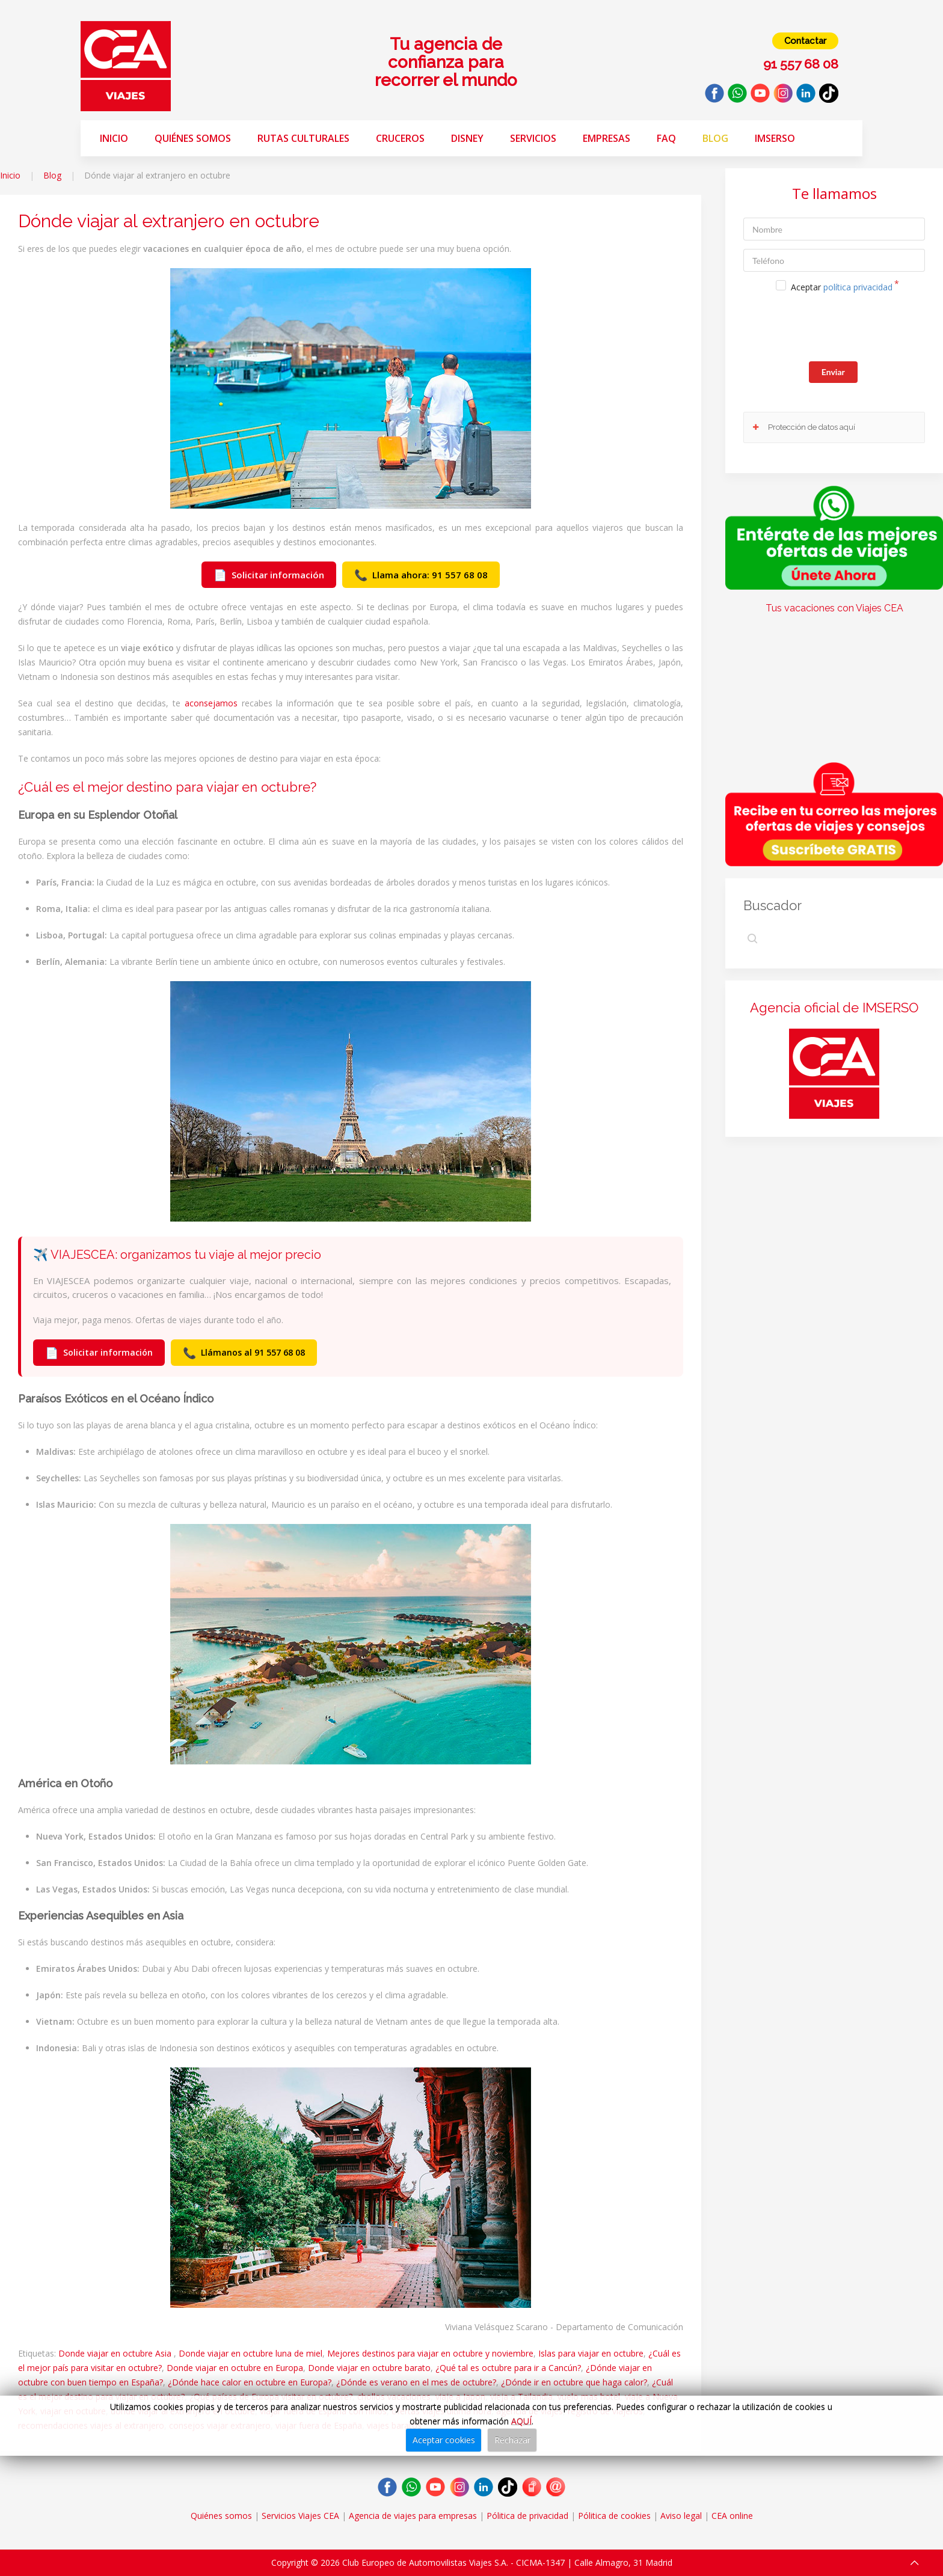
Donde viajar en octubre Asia (116, 2353)
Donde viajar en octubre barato (369, 2367)
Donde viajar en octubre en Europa (235, 2367)
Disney (467, 138)
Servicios (533, 138)
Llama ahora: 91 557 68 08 (421, 575)
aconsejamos (211, 703)
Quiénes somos (193, 138)
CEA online (732, 2515)
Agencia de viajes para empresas (413, 2515)
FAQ (666, 138)
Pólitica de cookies (614, 2515)
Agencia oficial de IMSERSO (834, 1007)
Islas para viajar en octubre (591, 2353)
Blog (715, 138)
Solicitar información (268, 575)
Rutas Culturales (303, 138)
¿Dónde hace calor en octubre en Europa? (249, 2382)
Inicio (114, 138)
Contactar (805, 40)
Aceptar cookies (444, 2440)
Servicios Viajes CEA (300, 2515)
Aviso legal (681, 2515)
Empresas (606, 138)
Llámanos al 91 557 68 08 (244, 1352)
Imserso (775, 138)
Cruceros (400, 138)
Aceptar (841, 287)
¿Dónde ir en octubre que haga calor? (574, 2382)
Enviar (833, 372)
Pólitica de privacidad (527, 2515)
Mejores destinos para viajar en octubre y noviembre (430, 2353)
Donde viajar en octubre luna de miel (250, 2353)
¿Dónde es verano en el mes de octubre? (416, 2382)
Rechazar (512, 2440)
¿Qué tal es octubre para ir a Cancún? (508, 2367)
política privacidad (857, 287)
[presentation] (834, 329)
